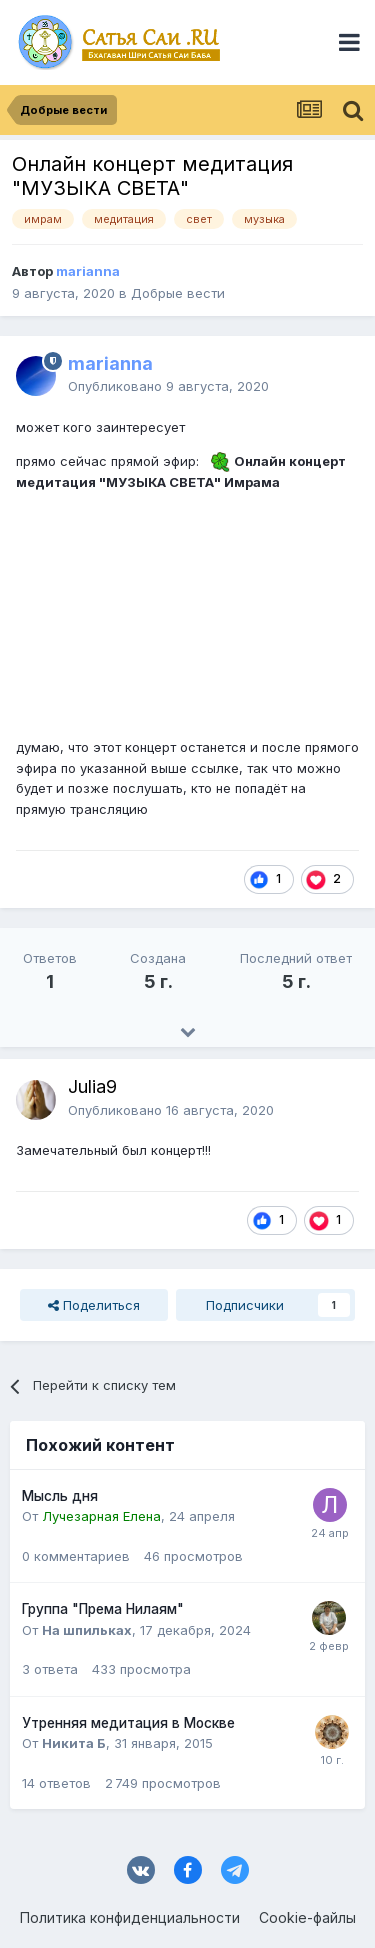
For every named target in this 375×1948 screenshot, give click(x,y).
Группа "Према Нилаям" (103, 1609)
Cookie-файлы (307, 1917)
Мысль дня (60, 1496)
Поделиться (94, 1305)
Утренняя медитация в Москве (128, 1723)
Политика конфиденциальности (130, 1917)
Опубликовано (168, 386)
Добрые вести (178, 293)
